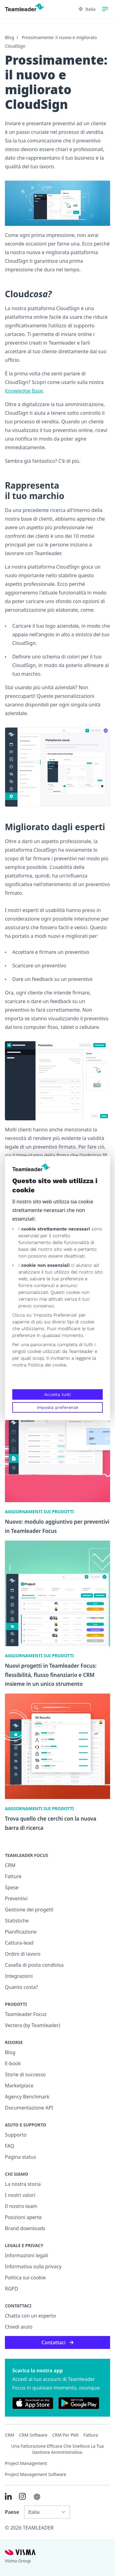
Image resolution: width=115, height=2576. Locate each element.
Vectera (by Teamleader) (32, 2025)
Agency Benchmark (27, 2096)
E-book (13, 2063)
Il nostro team (21, 2206)
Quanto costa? (21, 1987)
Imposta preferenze (57, 1407)
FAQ (9, 2145)
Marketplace (19, 2085)
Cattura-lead (19, 1942)
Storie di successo (25, 2074)
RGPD (11, 2288)
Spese (11, 1887)
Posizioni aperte (23, 2217)
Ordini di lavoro (22, 1953)
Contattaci (57, 2342)
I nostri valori (20, 2195)
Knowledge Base (24, 390)
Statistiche (17, 1920)
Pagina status (20, 2157)
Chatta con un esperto (30, 2315)
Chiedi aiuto (19, 2326)
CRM (10, 1865)
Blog (9, 37)
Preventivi (16, 1898)
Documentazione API (29, 2107)
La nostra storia (23, 2184)
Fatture (13, 1876)
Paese (12, 2512)
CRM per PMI (65, 2435)
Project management (26, 2463)
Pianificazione (20, 1931)
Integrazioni (19, 1976)
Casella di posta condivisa (34, 1965)
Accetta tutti (57, 1394)
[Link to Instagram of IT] (22, 2496)
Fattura (90, 2435)
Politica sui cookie (25, 2277)
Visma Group (18, 2561)
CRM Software (33, 2435)
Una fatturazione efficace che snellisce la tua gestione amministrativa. (57, 2449)
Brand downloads (25, 2228)
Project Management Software (35, 2474)
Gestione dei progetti (29, 1909)
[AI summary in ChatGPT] (37, 2497)
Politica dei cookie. (47, 1365)
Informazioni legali (26, 2255)
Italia (87, 9)
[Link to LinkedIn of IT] (8, 2496)
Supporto (15, 2134)
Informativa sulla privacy (33, 2266)
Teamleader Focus (26, 2014)
